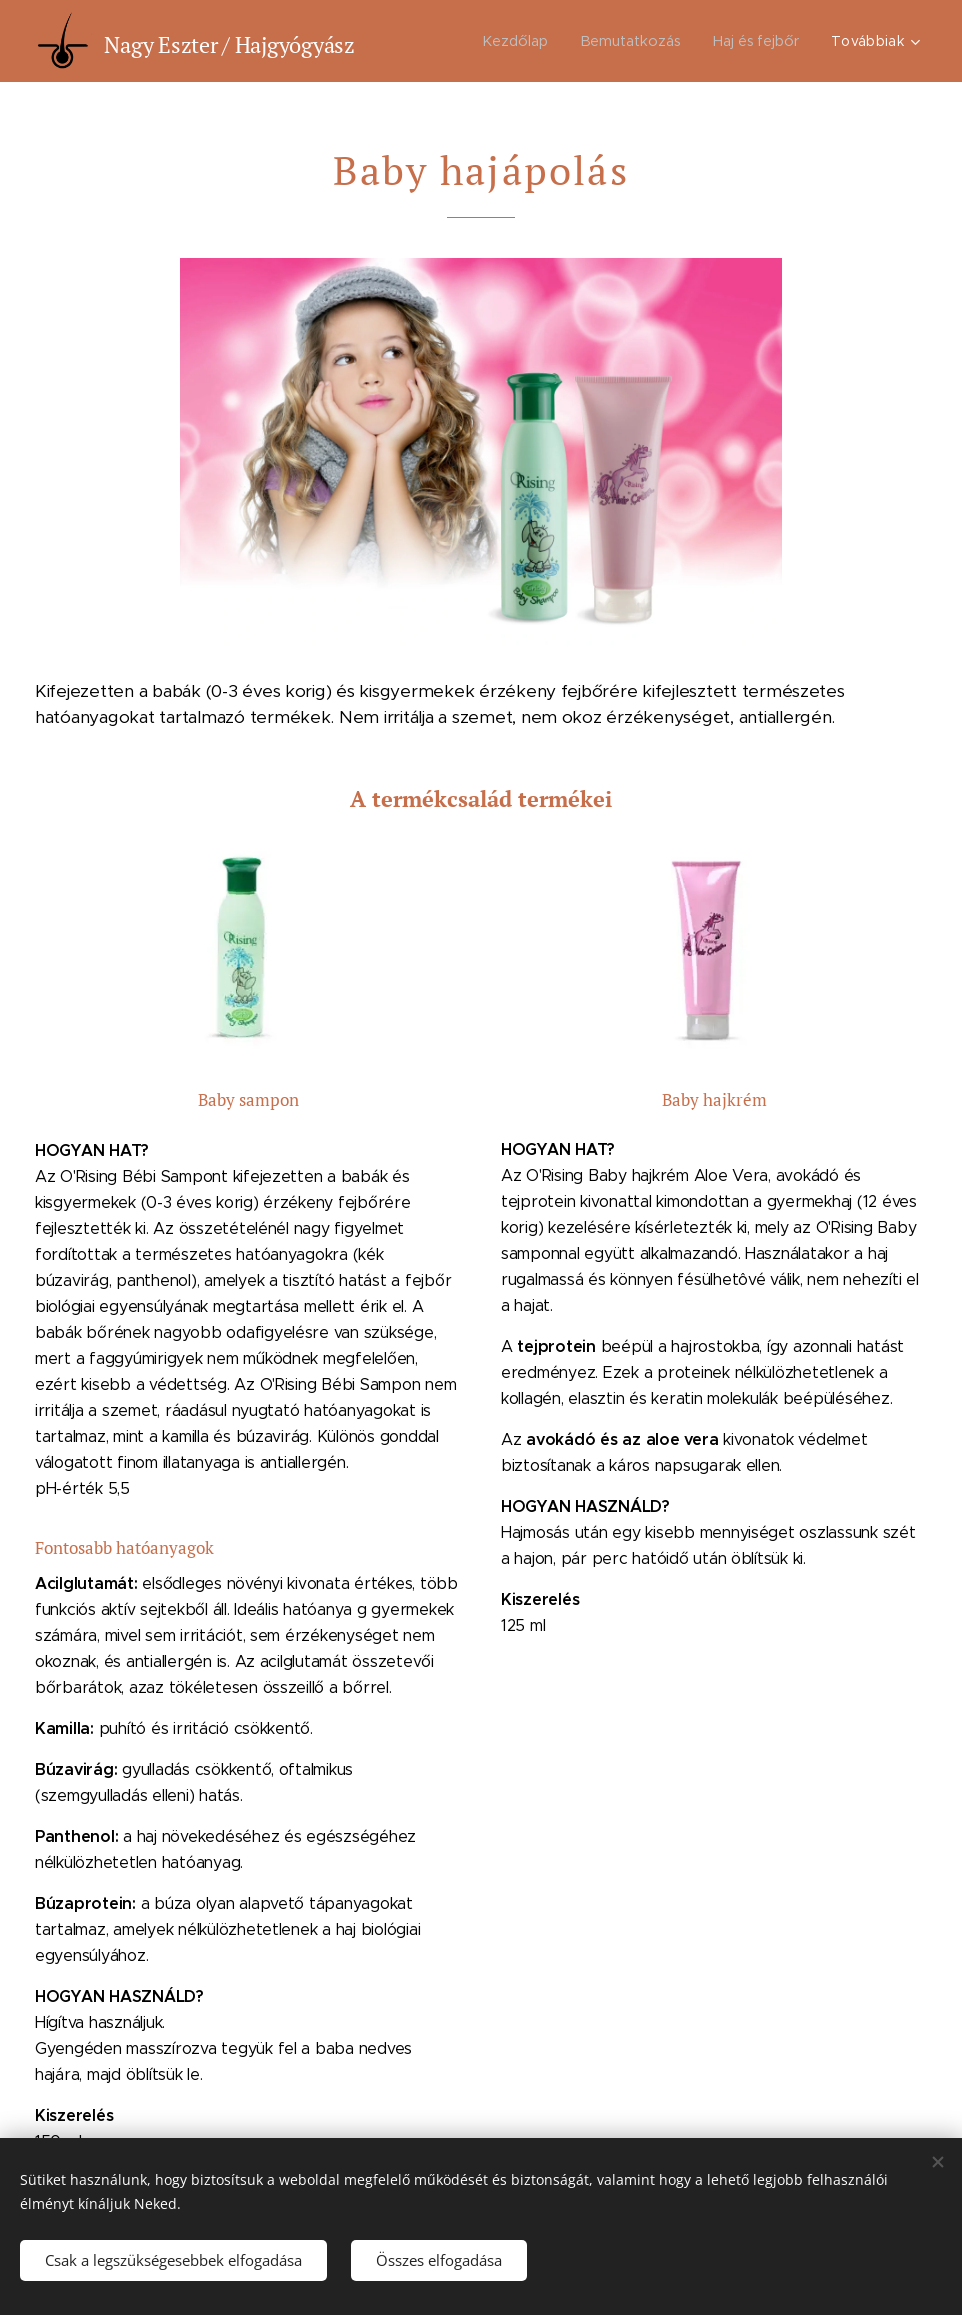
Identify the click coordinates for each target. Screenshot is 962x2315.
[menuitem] (516, 41)
